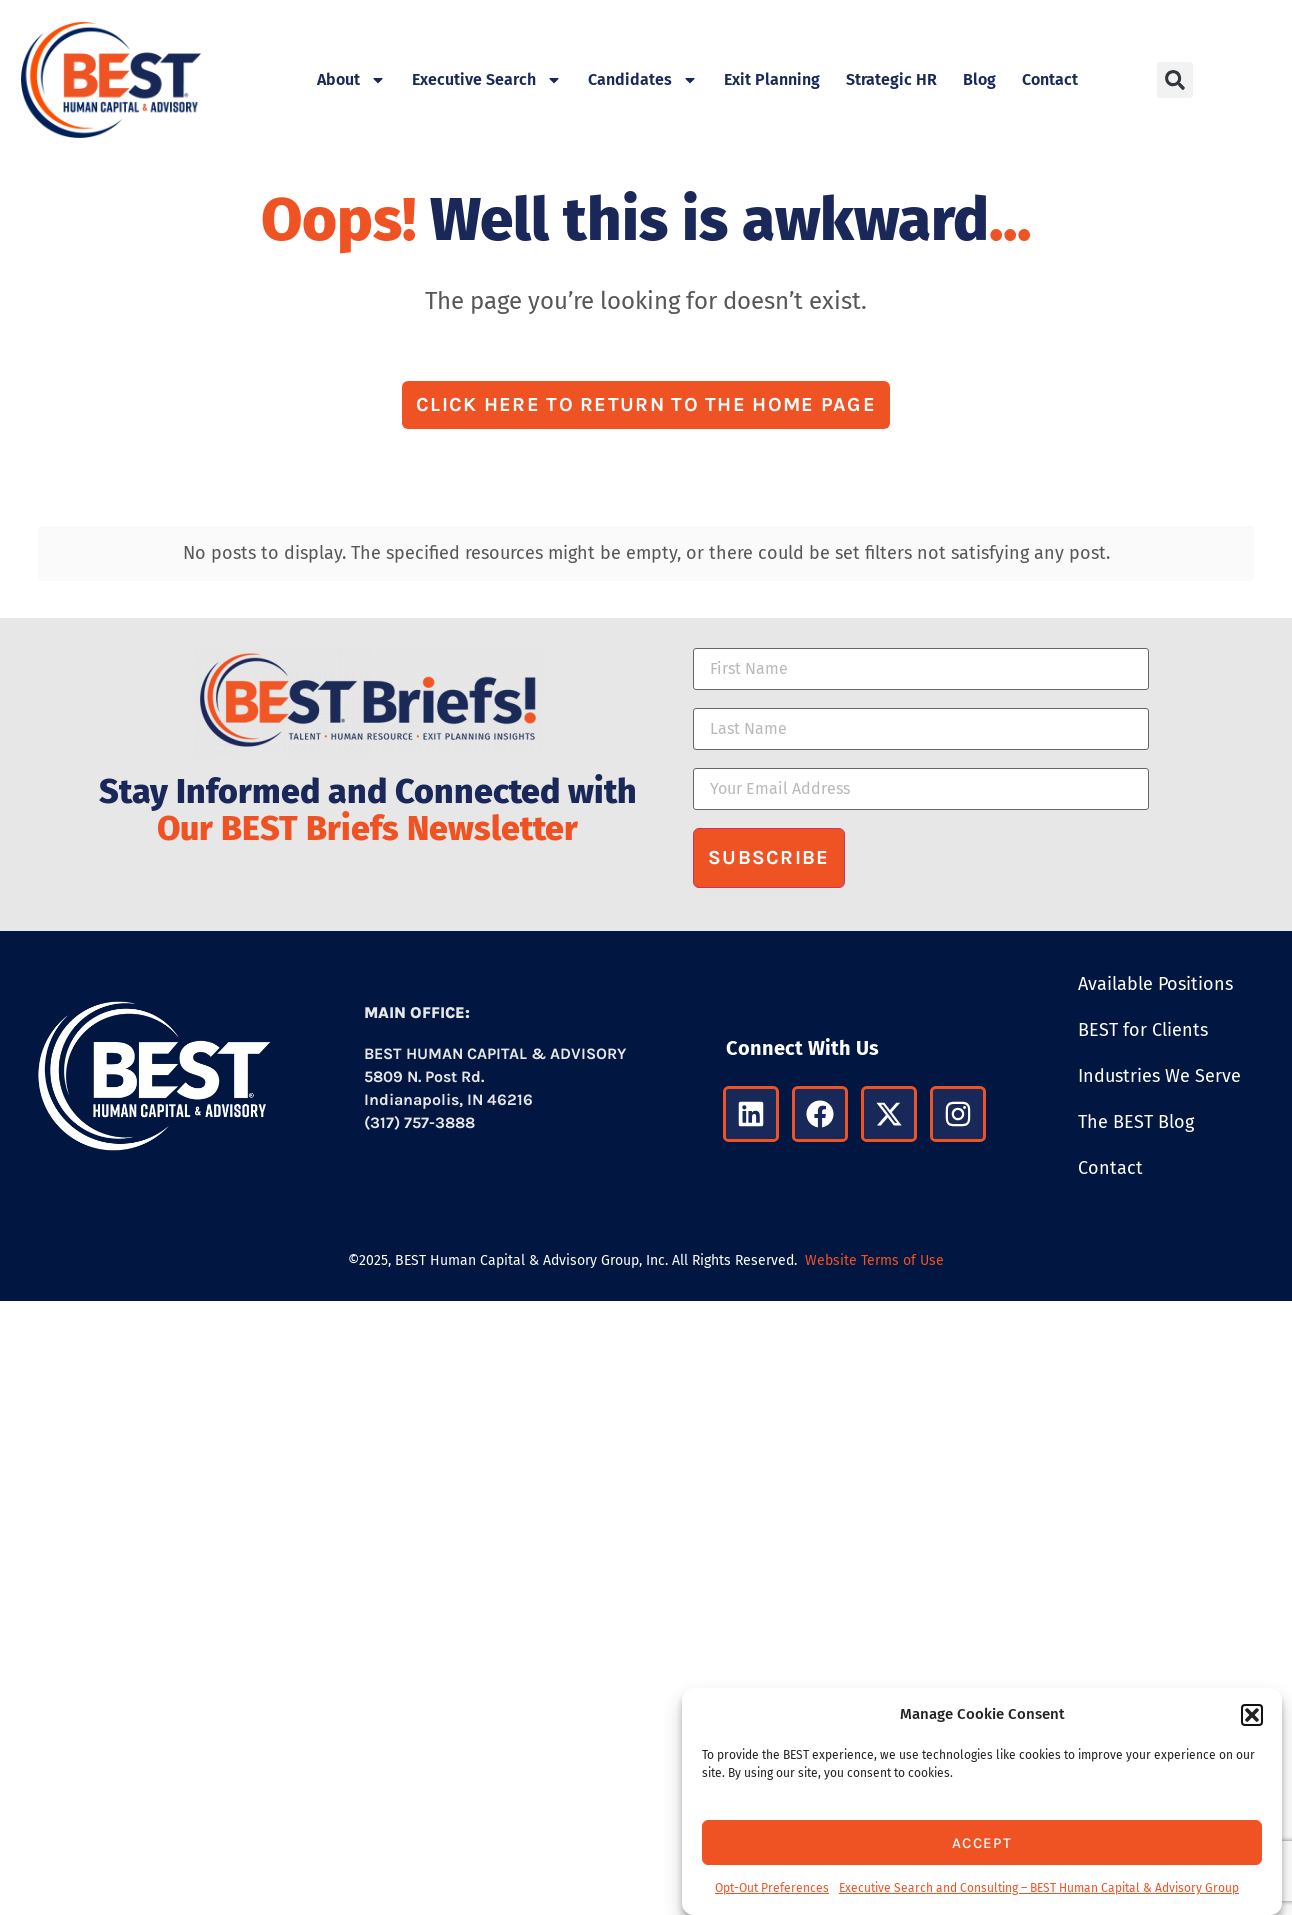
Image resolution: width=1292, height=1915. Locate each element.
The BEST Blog (1136, 1122)
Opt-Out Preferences (772, 1888)
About (351, 80)
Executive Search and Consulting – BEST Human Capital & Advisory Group (1039, 1888)
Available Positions (1155, 984)
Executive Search (487, 80)
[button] (1252, 1715)
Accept (982, 1843)
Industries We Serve (1159, 1076)
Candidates (643, 80)
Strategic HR (891, 79)
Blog (979, 79)
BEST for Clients (1143, 1030)
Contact (1050, 79)
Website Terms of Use (874, 1260)
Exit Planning (772, 79)
